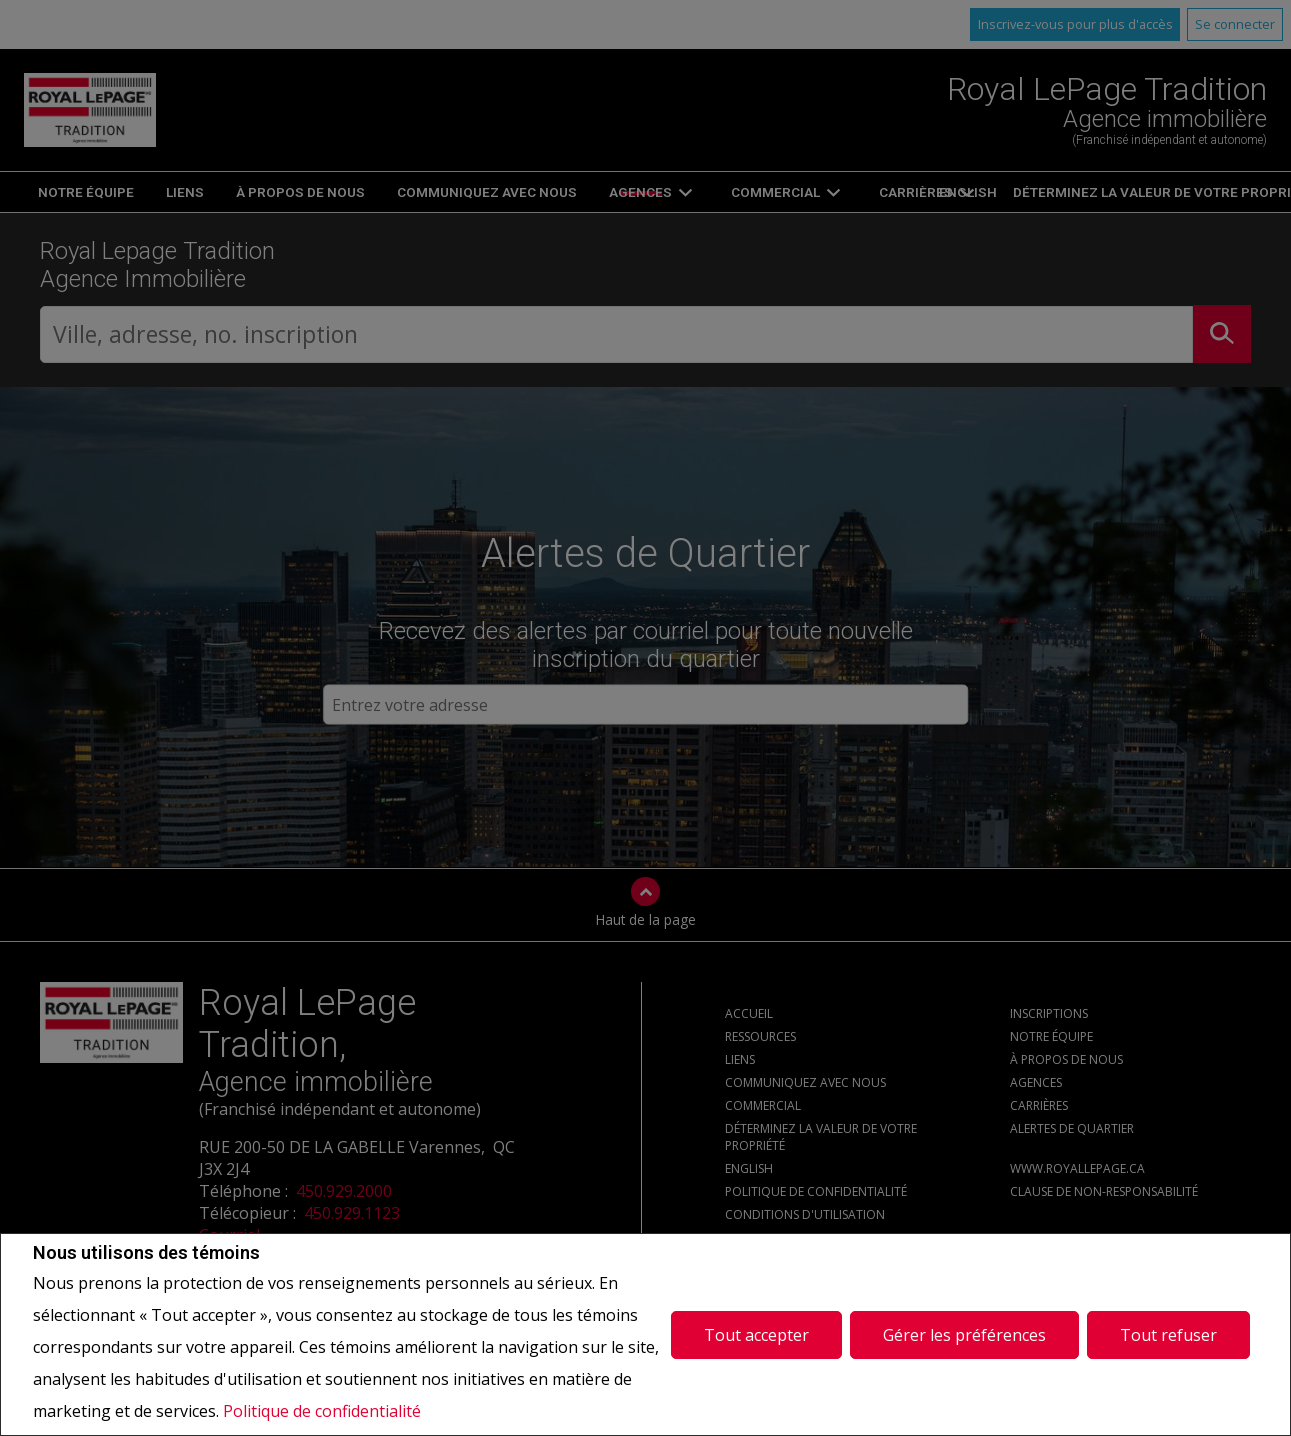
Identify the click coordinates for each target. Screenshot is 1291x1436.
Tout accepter (756, 1334)
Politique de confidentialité (322, 1411)
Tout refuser (1168, 1334)
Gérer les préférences (964, 1334)
